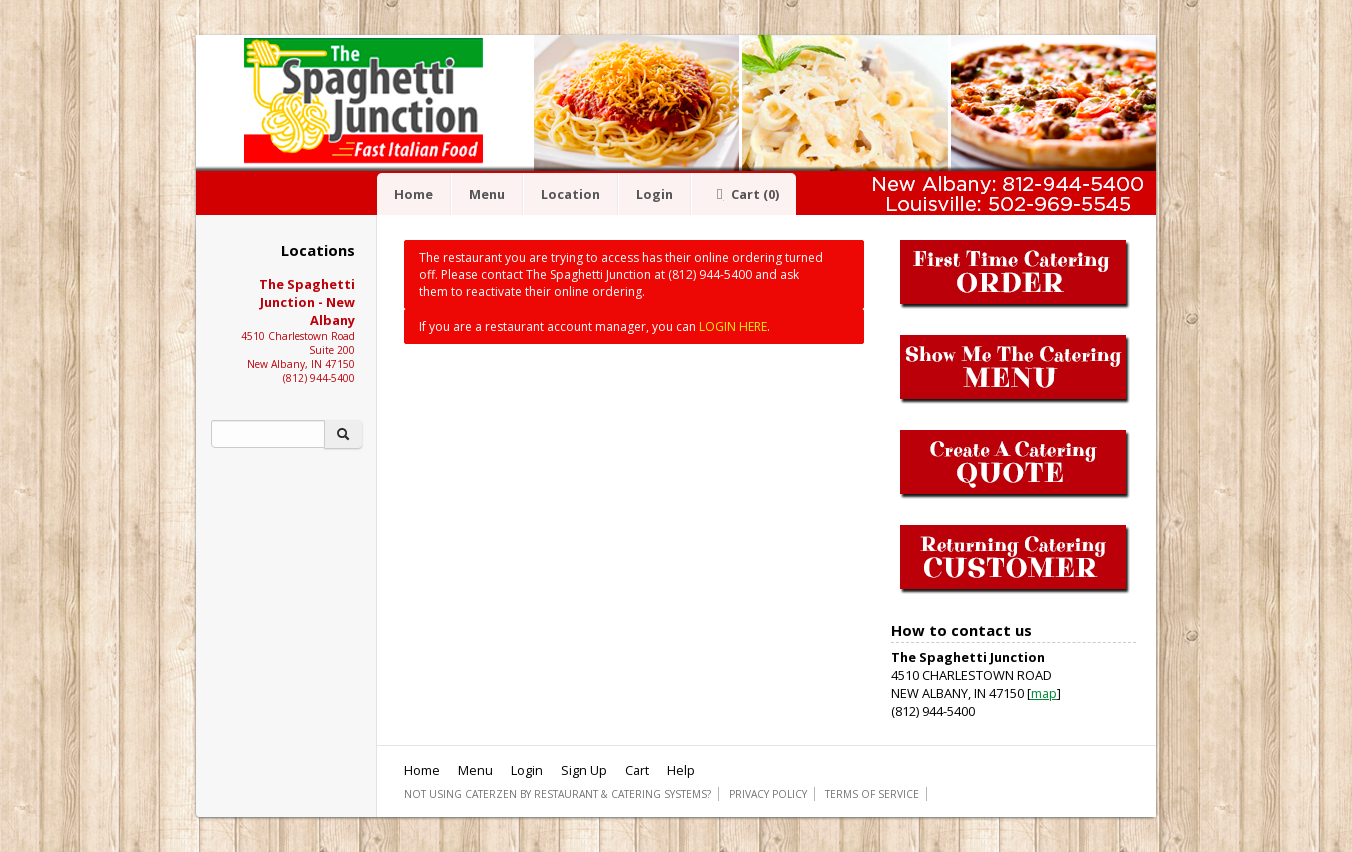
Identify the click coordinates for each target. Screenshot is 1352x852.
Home (413, 194)
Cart (744, 194)
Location (570, 194)
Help (681, 770)
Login (654, 194)
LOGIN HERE (733, 326)
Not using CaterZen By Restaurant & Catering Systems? (557, 794)
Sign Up (584, 770)
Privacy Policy (768, 794)
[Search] (268, 434)
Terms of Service (872, 794)
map (1044, 693)
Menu (487, 194)
